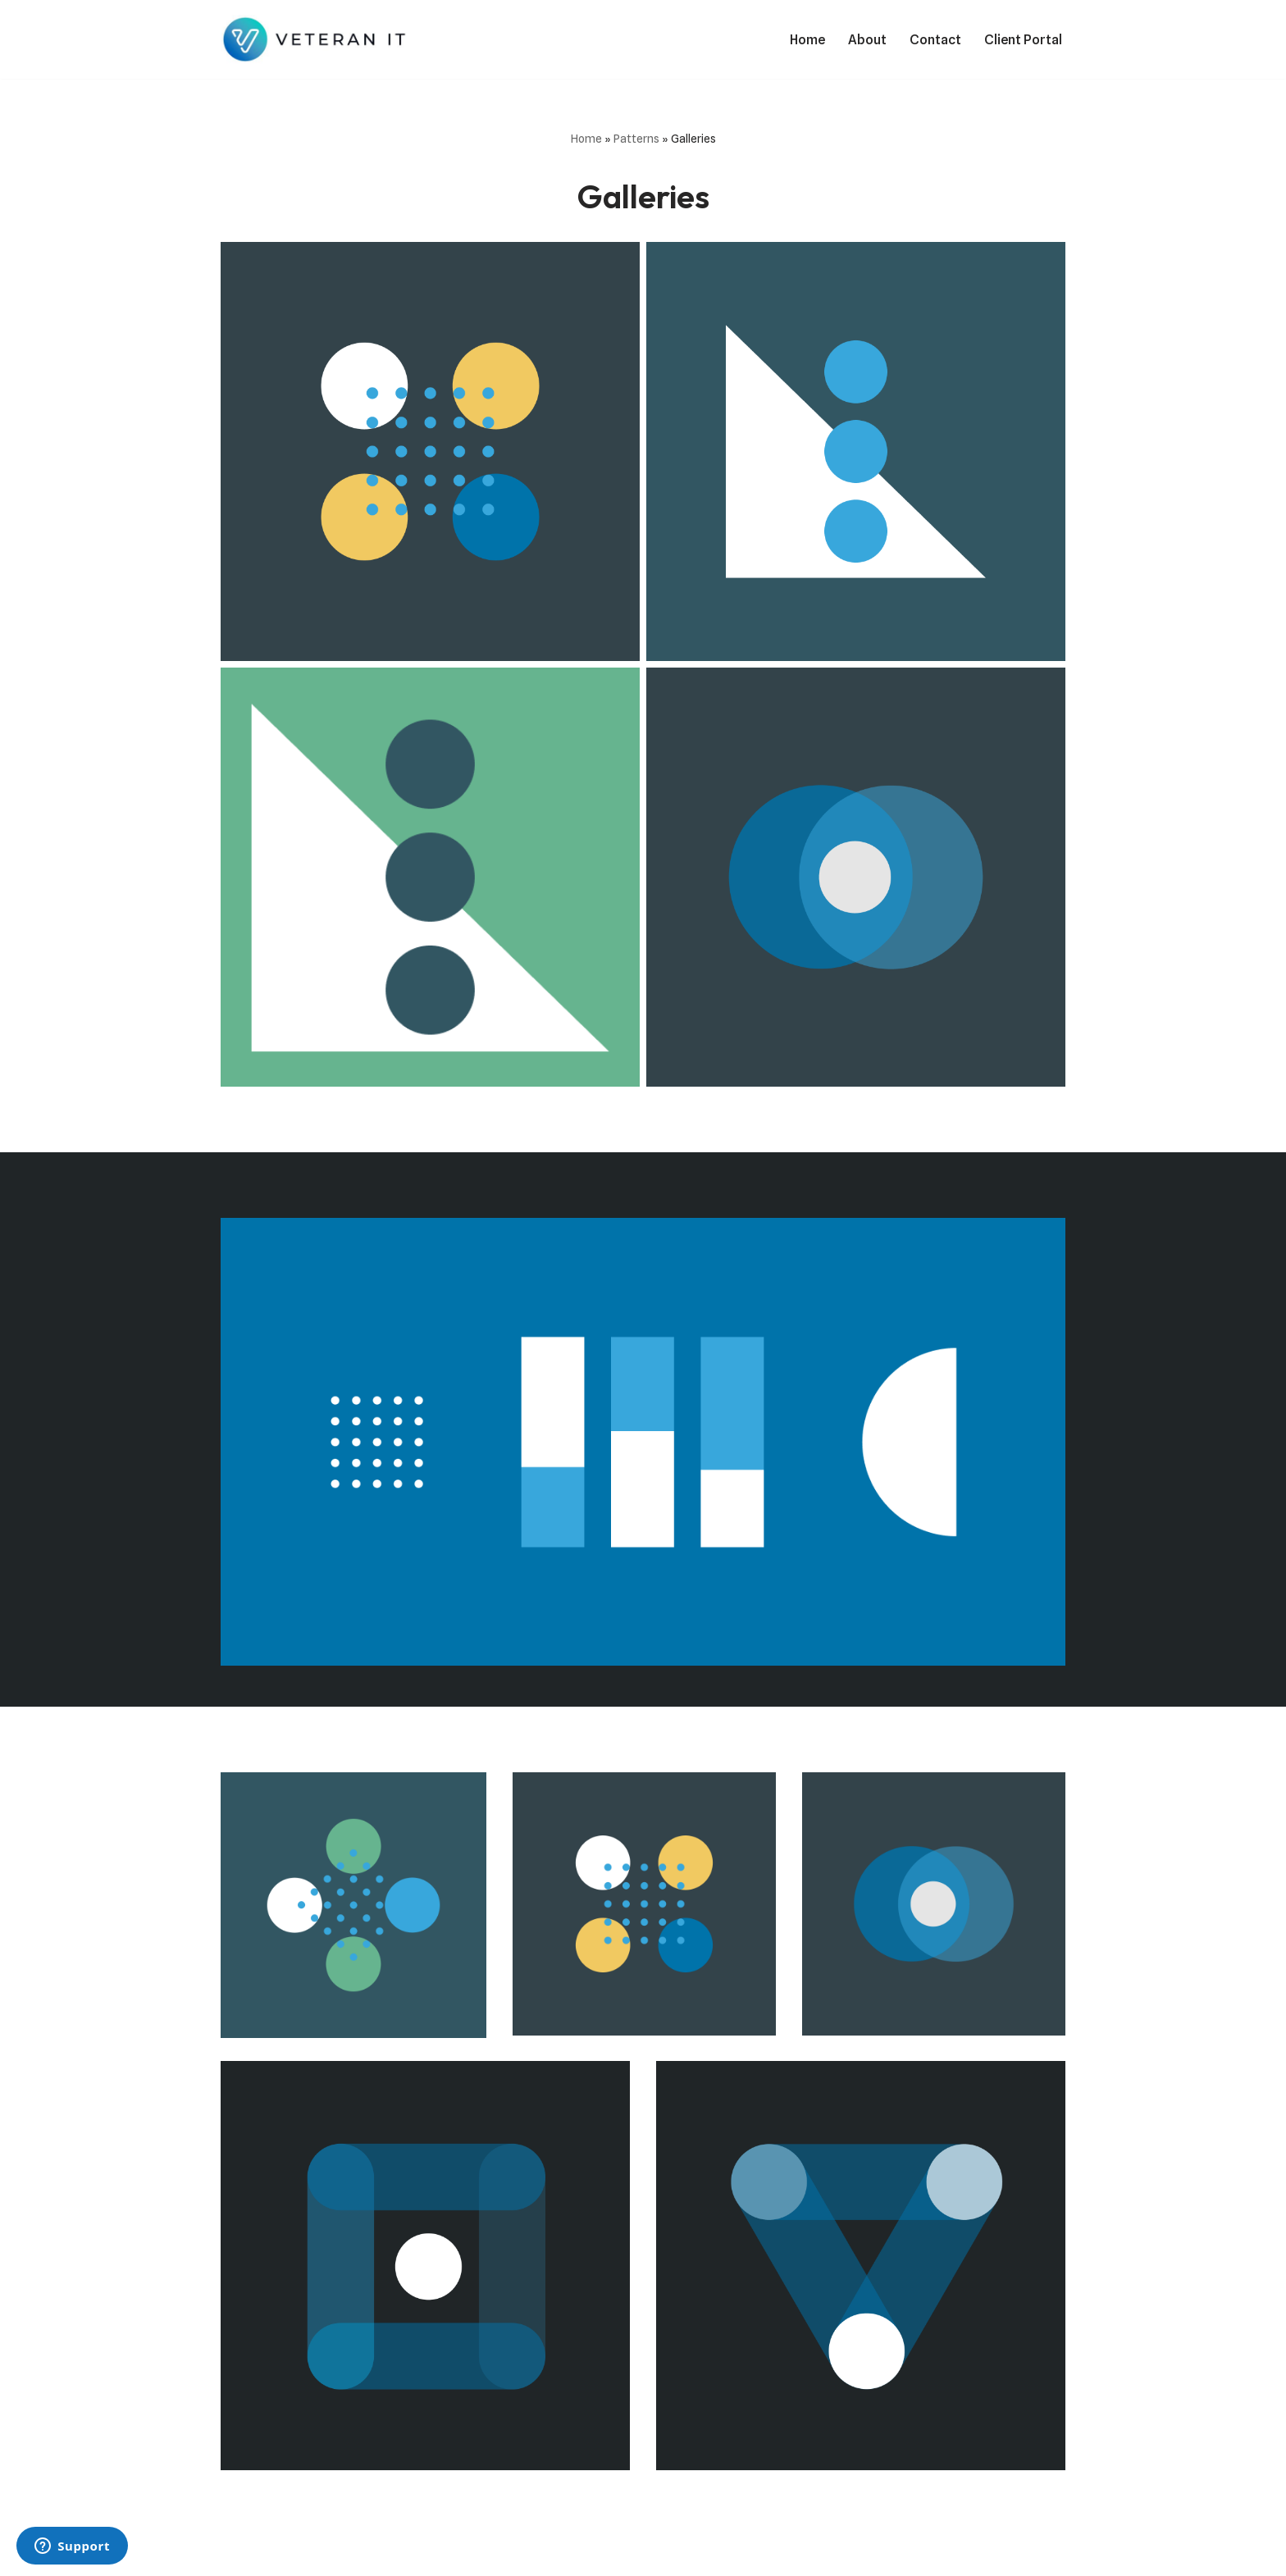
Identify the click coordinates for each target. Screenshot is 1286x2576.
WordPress (366, 2555)
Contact (935, 40)
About (867, 40)
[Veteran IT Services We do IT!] (318, 39)
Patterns (636, 138)
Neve (236, 2555)
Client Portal (1023, 40)
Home (807, 40)
